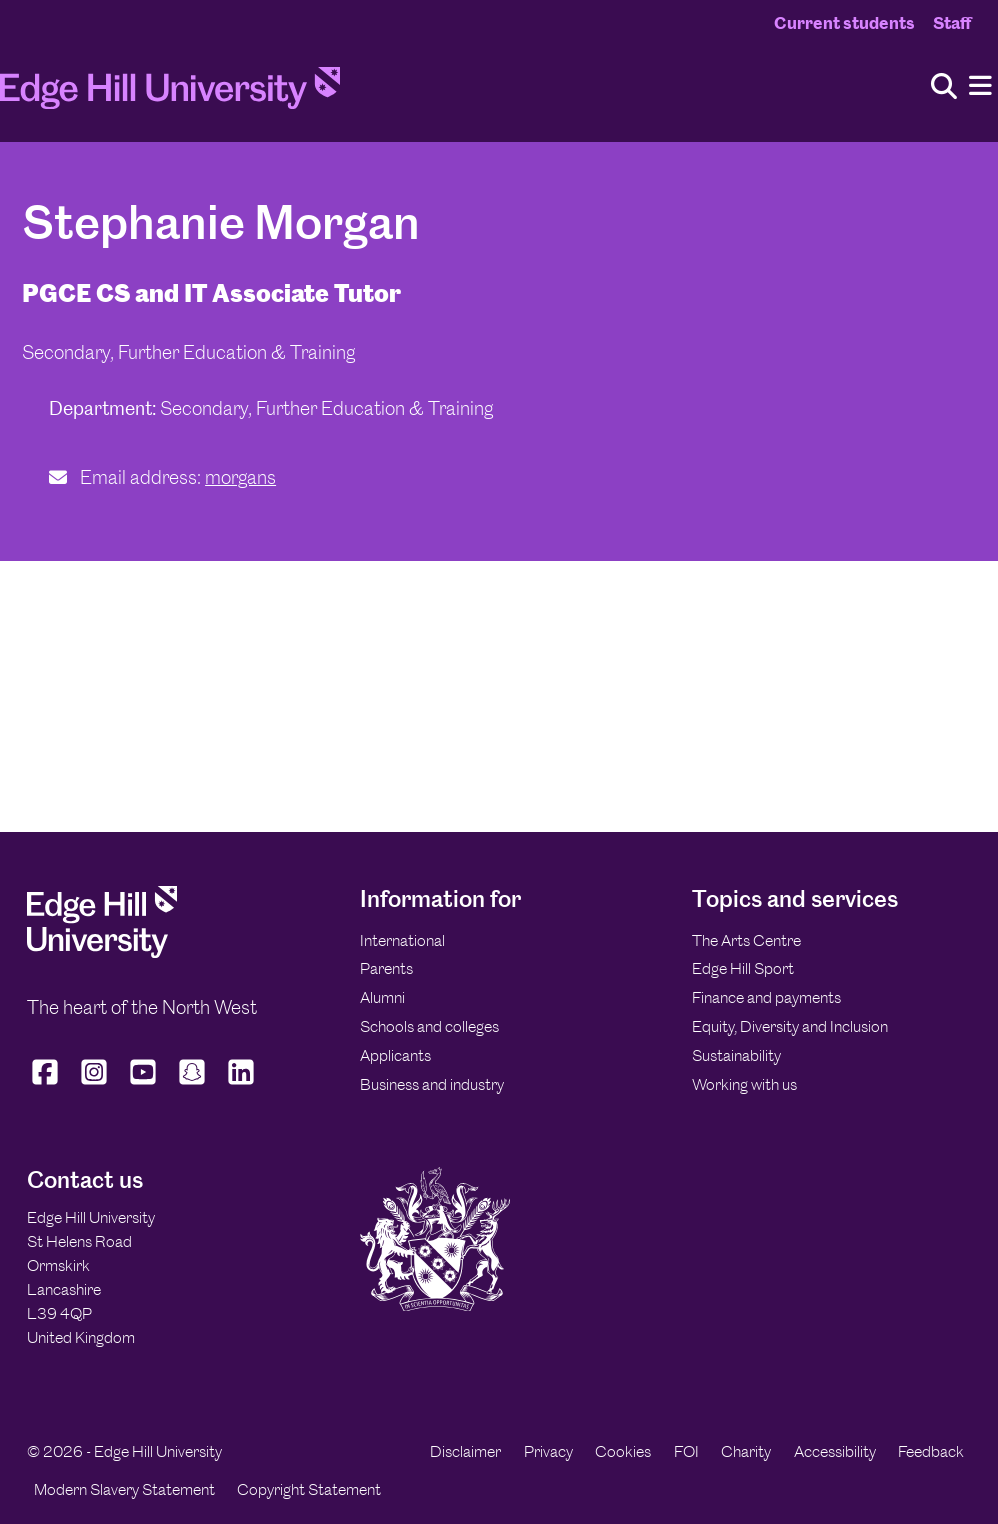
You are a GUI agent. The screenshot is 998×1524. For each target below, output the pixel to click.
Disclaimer (465, 1451)
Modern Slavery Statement (124, 1489)
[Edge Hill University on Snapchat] (192, 1085)
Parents (386, 968)
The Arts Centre (746, 940)
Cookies (623, 1451)
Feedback (931, 1451)
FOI (686, 1451)
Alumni (382, 997)
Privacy (548, 1451)
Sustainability (736, 1055)
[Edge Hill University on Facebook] (47, 1085)
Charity (746, 1451)
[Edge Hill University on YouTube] (143, 1085)
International (402, 940)
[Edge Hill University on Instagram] (94, 1085)
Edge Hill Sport (743, 968)
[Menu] (980, 86)
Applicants (395, 1055)
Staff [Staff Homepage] (952, 23)
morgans (240, 477)
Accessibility (835, 1451)
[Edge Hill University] (102, 952)
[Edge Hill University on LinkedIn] (241, 1085)
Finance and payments (766, 997)
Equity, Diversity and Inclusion (790, 1026)
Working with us (744, 1084)
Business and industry (432, 1084)
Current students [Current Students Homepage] (844, 23)
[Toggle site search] (944, 87)
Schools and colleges (429, 1026)
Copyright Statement (309, 1489)
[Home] (170, 94)
